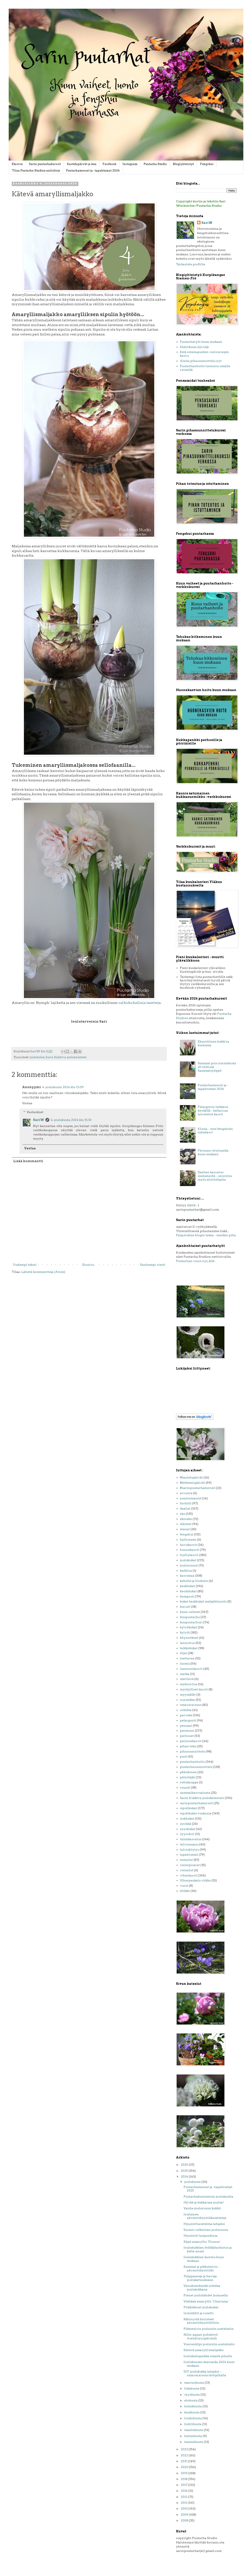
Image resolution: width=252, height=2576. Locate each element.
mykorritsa (188, 1684)
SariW (38, 1120)
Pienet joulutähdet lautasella (206, 2295)
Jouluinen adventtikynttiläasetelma (205, 2216)
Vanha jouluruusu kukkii (202, 2208)
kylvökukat (188, 1627)
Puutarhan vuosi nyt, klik (195, 1261)
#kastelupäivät (191, 1477)
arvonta (186, 1493)
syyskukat (187, 1829)
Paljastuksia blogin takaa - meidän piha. (206, 1235)
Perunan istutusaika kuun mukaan (213, 1152)
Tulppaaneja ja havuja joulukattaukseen (200, 2278)
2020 (185, 2467)
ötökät (185, 1891)
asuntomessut (191, 1498)
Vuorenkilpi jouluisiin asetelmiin (209, 2344)
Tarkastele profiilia (190, 264)
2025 (185, 2170)
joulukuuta (192, 2181)
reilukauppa (189, 1782)
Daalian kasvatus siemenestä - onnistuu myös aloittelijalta (215, 1175)
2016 (184, 2490)
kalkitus (186, 1570)
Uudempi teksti (24, 1264)
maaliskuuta (194, 2430)
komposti (187, 1596)
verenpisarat (190, 1865)
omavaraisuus (191, 1704)
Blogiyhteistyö (183, 164)
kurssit (185, 1606)
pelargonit (188, 1720)
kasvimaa (187, 1575)
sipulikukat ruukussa (196, 1813)
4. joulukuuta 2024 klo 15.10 (71, 1120)
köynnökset (189, 1637)
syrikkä (185, 1823)
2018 (184, 2479)
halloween (188, 1539)
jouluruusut (189, 1565)
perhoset (187, 1736)
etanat (185, 1529)
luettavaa (187, 1658)
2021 (184, 2461)
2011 (184, 2502)
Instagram (130, 164)
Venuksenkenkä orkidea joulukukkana (202, 2287)
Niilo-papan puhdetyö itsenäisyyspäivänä (201, 2336)
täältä (191, 1205)
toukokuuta (193, 2418)
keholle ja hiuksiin (194, 1581)
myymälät (188, 1694)
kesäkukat (187, 1586)
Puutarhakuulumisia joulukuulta (208, 2196)
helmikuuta (193, 2436)
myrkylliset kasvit (194, 1689)
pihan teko (188, 1746)
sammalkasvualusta (195, 1792)
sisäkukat (187, 1818)
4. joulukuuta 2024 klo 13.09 (63, 1087)
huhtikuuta (193, 2424)
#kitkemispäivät (192, 1482)
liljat (183, 1653)
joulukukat (37, 1057)
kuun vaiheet (190, 1612)
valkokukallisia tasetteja (139, 1003)
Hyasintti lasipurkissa (200, 2235)
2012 (184, 2496)
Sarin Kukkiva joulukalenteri (66, 1057)
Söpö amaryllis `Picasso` (202, 2241)
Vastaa (27, 1103)
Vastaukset (35, 1112)
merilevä (187, 1679)
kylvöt (185, 1632)
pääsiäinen (188, 1772)
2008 (185, 2520)
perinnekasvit (191, 1741)
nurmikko (187, 1699)
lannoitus (187, 1643)
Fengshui (207, 164)
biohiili (185, 1503)
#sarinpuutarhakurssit (197, 1488)
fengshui (186, 1534)
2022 (185, 2455)
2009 (185, 2514)
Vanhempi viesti (152, 1264)
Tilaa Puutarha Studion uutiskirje (36, 170)
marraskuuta (194, 2382)
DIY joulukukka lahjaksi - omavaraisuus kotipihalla (205, 2373)
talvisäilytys (189, 1849)
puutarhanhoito (192, 1761)
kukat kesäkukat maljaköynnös (203, 1601)
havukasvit (188, 1544)
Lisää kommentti (28, 1161)
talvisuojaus (189, 1844)
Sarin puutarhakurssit (45, 164)
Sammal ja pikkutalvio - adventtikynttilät (202, 2268)
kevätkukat (188, 1591)
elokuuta (191, 2400)
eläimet (186, 1524)
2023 (185, 2449)
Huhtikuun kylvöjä (194, 347)
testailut (186, 1859)
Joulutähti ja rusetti (199, 2313)
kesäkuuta (192, 2412)
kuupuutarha (190, 1617)
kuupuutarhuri (191, 1622)
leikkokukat (189, 1648)
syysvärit (187, 1834)
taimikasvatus (191, 1839)
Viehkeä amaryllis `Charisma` (206, 2301)
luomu (185, 1663)
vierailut (186, 1870)
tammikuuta (194, 2442)
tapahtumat (189, 1854)
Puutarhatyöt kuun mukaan (201, 341)
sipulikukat (188, 1808)
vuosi (184, 1885)
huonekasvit (189, 1549)
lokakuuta (192, 2388)
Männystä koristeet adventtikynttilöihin (201, 2321)
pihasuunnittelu (192, 1751)
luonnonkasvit (191, 1668)
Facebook (109, 164)
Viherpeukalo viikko (195, 1880)
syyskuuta (192, 2394)
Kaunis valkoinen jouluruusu (206, 2229)
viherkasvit (189, 1875)
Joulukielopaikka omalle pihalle (208, 2356)
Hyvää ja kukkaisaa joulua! (204, 2202)
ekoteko (186, 1519)
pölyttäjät (187, 1777)
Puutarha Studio (155, 164)
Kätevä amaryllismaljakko (204, 2350)
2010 (184, 2508)
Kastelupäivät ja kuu (81, 164)
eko (182, 1513)
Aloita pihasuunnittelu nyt (201, 361)
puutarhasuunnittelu (196, 1767)
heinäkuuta (193, 2406)
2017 (184, 2485)
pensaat (186, 1725)
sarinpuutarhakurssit (196, 1803)
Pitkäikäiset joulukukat (201, 2307)
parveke (186, 1715)
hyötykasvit (189, 1555)
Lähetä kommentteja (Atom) (43, 1272)
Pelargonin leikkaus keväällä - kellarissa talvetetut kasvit (213, 1110)
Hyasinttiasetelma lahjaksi (204, 2224)
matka (184, 1674)
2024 (185, 2176)
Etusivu (17, 164)
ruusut (185, 1787)
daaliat (185, 1508)
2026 (185, 2164)
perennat (187, 1730)
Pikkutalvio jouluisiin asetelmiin (209, 2328)
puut (183, 1756)
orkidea (186, 1710)
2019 (184, 2473)
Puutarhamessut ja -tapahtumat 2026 (93, 170)
